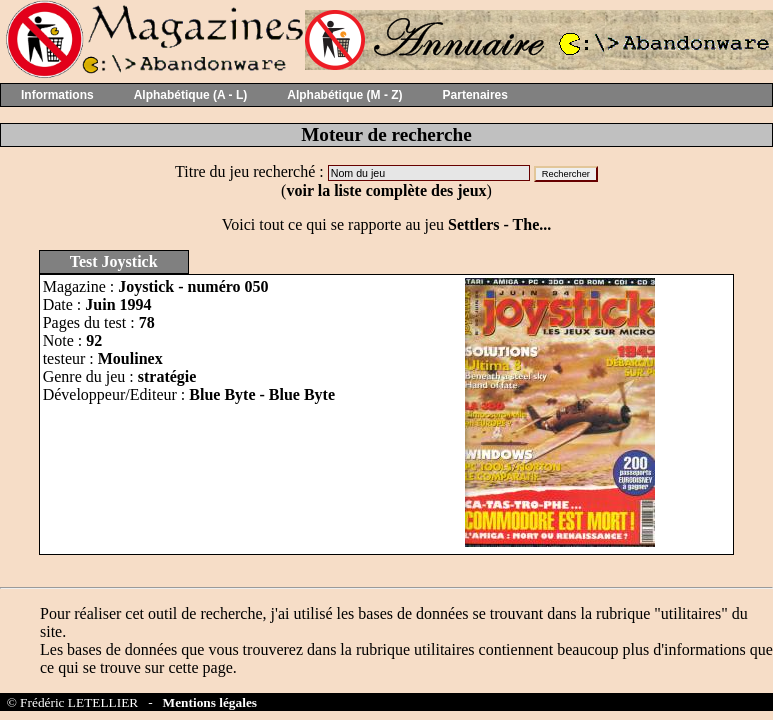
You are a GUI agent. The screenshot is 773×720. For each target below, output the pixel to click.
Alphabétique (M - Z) (344, 95)
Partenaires (475, 95)
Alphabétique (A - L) (191, 95)
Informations (57, 95)
